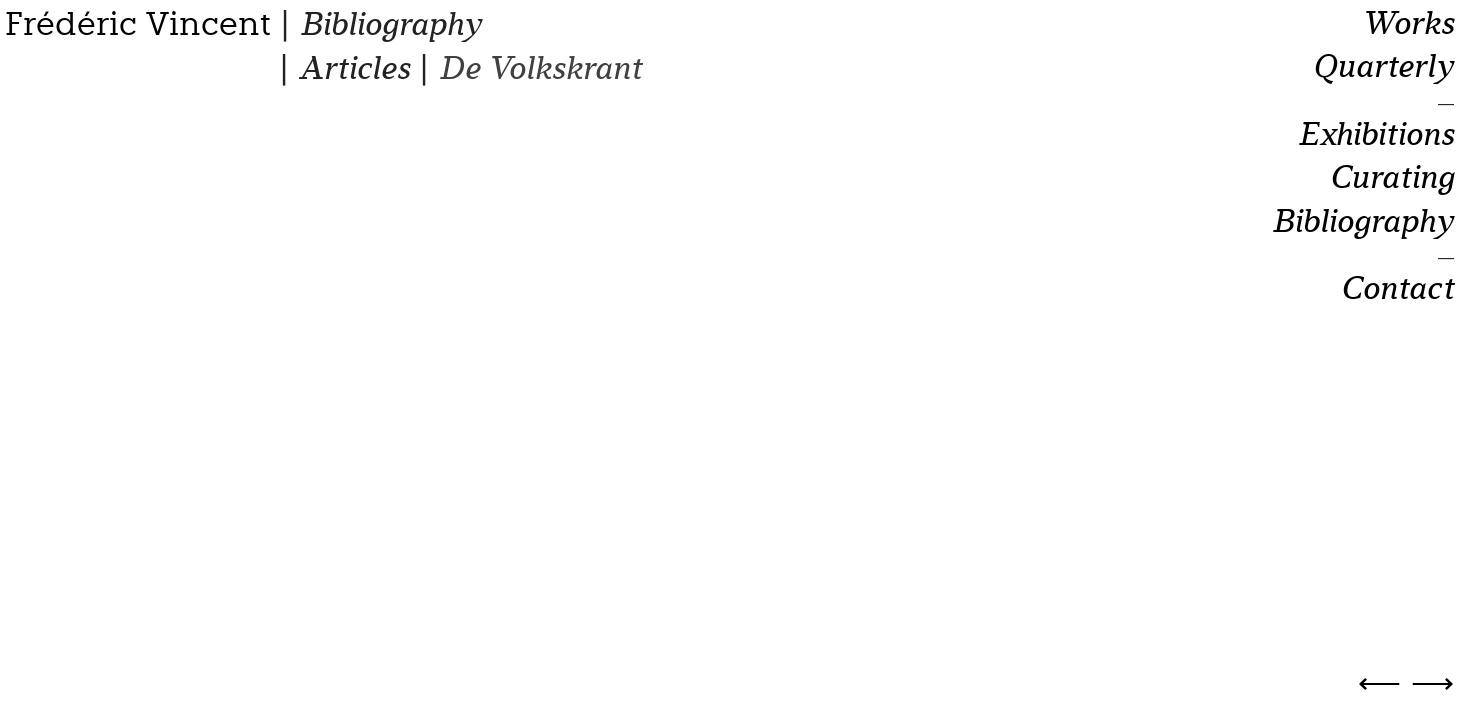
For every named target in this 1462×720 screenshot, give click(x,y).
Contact (1397, 289)
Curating (1391, 178)
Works (1407, 24)
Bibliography (390, 24)
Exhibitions (1375, 135)
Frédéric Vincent (138, 24)
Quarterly (1383, 67)
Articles (354, 68)
